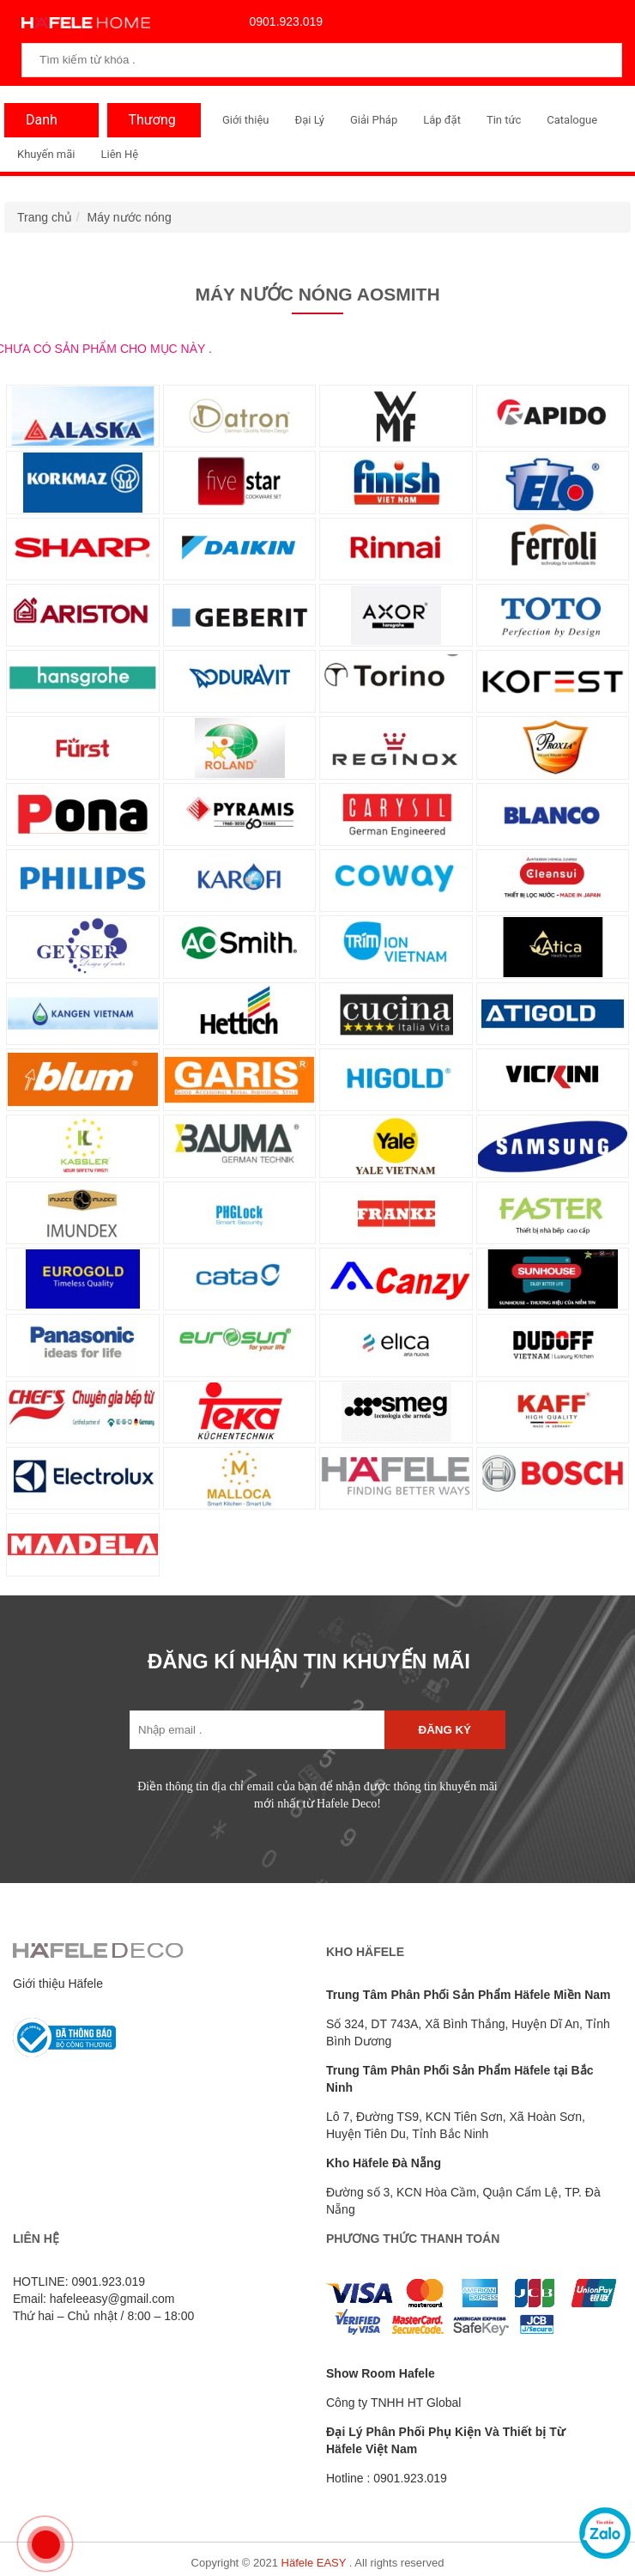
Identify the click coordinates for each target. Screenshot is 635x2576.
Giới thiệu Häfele (58, 1983)
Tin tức (504, 119)
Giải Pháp (373, 119)
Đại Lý (309, 119)
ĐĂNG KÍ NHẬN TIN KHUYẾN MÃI (309, 1661)
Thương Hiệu (148, 124)
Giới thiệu (245, 119)
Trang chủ (44, 217)
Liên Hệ (119, 154)
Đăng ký (445, 1729)
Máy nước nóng (130, 217)
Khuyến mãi (46, 154)
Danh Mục (37, 124)
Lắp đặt (442, 119)
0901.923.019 (282, 21)
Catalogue (572, 119)
